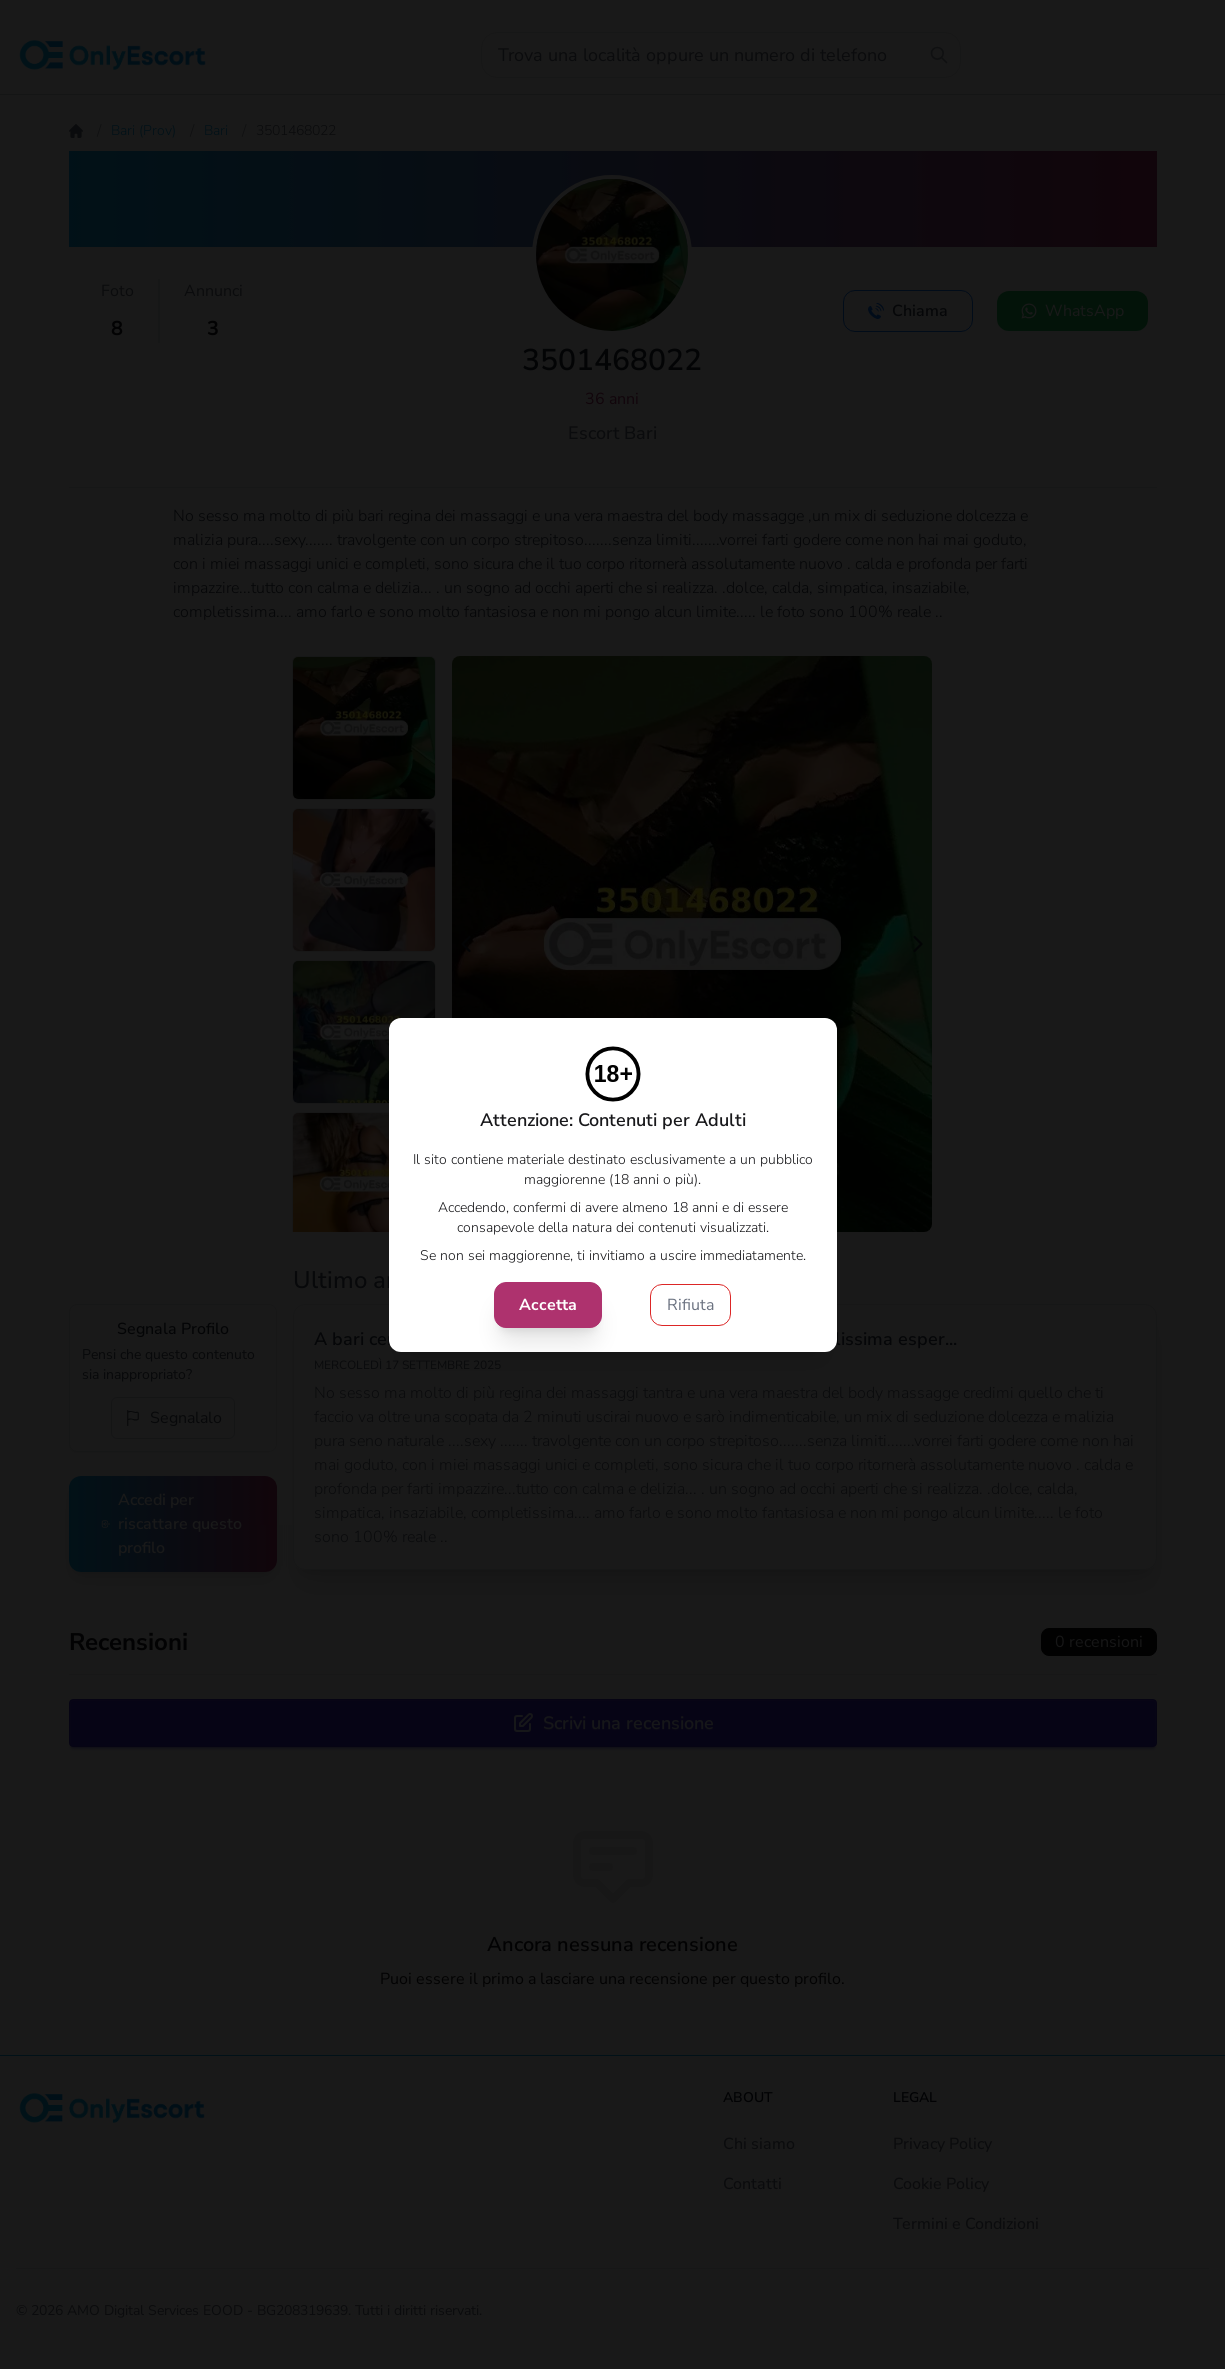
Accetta (548, 1305)
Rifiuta (690, 1305)
